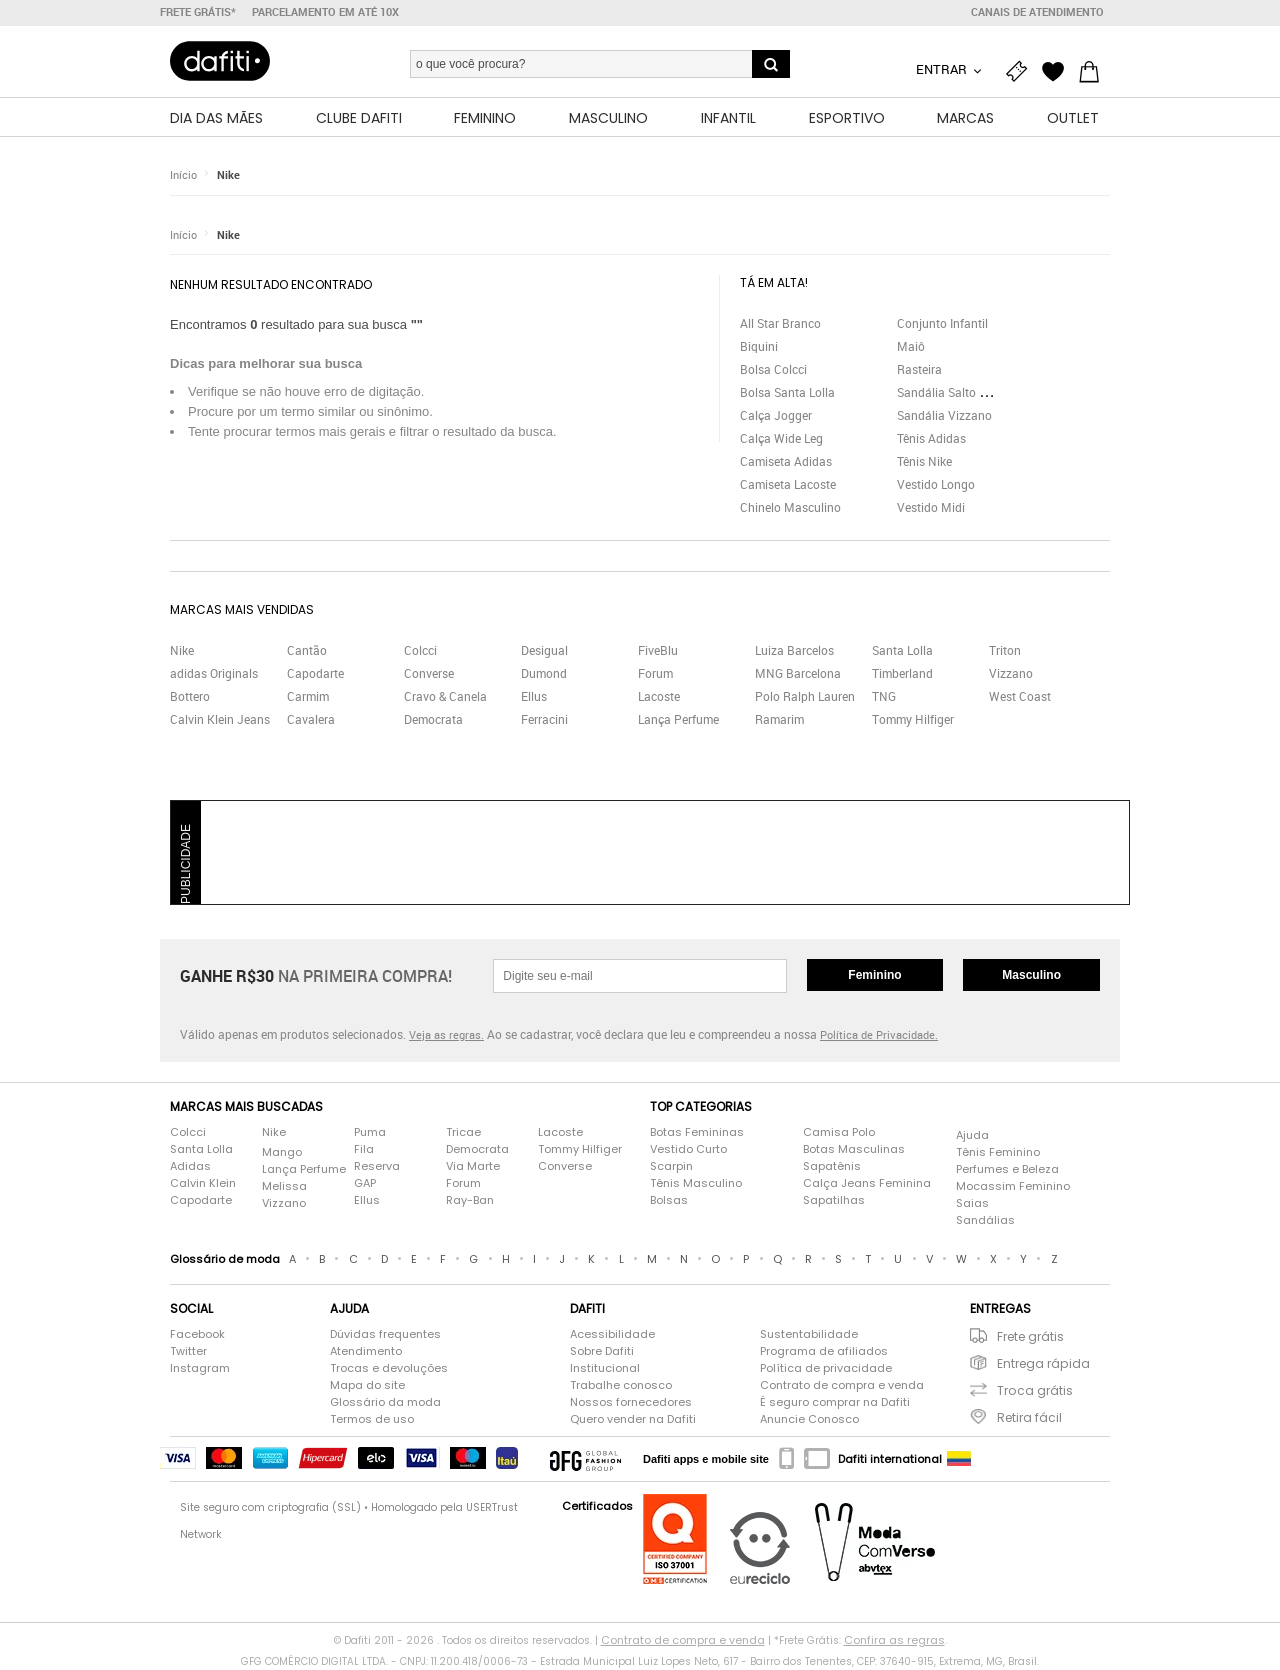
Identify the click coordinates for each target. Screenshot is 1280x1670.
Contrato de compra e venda (842, 1385)
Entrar (943, 69)
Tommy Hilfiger (913, 719)
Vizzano (1011, 673)
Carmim (308, 696)
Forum (655, 673)
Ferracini (544, 719)
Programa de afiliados (824, 1351)
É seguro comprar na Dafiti (835, 1402)
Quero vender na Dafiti (633, 1419)
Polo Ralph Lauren (805, 696)
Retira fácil (1029, 1417)
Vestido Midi (931, 507)
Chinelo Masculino (790, 507)
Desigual (544, 650)
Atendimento (366, 1351)
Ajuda (972, 1135)
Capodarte (315, 673)
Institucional (605, 1368)
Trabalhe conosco (621, 1385)
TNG (884, 696)
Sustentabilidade (809, 1334)
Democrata (433, 719)
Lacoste (659, 696)
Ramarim (779, 719)
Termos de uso (372, 1419)
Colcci (420, 650)
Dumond (544, 673)
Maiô (911, 346)
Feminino (874, 975)
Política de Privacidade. (879, 1034)
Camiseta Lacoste (788, 484)
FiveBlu (658, 650)
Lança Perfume (678, 719)
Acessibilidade (612, 1334)
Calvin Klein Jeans (220, 719)
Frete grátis (1030, 1336)
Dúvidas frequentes (385, 1334)
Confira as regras (894, 1640)
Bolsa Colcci (773, 369)
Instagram (200, 1368)
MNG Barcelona (798, 673)
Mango (282, 1152)
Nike (228, 174)
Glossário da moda (385, 1402)
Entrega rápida (1043, 1363)
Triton (1005, 650)
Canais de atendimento (1037, 12)
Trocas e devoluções (389, 1368)
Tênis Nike (924, 461)
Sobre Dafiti (602, 1351)
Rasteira (919, 369)
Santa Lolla (902, 650)
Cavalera (311, 719)
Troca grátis (1035, 1390)
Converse (429, 673)
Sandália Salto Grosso (957, 392)
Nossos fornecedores (631, 1402)
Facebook (197, 1334)
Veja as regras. (446, 1034)
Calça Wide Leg (781, 438)
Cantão (307, 650)
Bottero (190, 696)
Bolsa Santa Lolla (787, 392)
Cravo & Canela (445, 696)
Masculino (1031, 975)
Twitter (188, 1351)
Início (183, 174)
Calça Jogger (776, 415)
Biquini (759, 346)
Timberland (902, 673)
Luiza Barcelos (794, 650)
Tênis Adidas (931, 438)
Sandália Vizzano (944, 415)
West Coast (1020, 696)
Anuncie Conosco (809, 1419)
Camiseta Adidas (786, 461)
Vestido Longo (936, 484)
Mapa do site (367, 1385)
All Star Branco (780, 323)
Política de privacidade (826, 1368)
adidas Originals (214, 673)
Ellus (534, 696)
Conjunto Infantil (942, 323)
